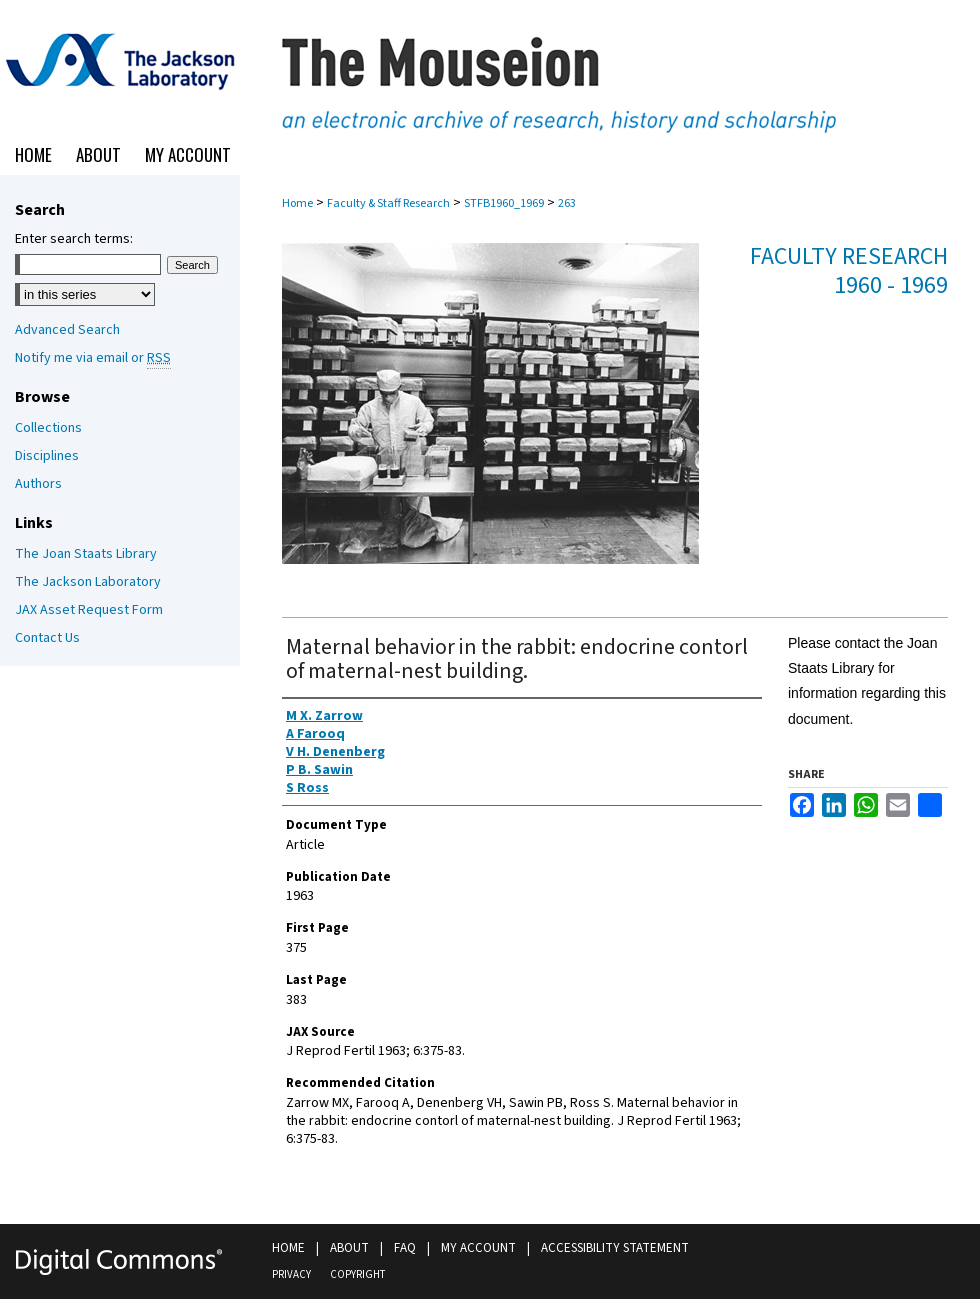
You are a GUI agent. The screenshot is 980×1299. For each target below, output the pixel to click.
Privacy (291, 1274)
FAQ (405, 1248)
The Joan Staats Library (86, 554)
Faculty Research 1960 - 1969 (849, 271)
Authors (38, 484)
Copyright (357, 1274)
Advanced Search (67, 330)
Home (297, 203)
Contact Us (47, 638)
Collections (48, 428)
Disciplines (47, 456)
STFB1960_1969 (504, 203)
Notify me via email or (93, 358)
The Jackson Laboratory (88, 582)
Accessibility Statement (615, 1248)
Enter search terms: (74, 239)
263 (567, 203)
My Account (478, 1248)
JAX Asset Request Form (89, 610)
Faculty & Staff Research (388, 203)
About (349, 1248)
